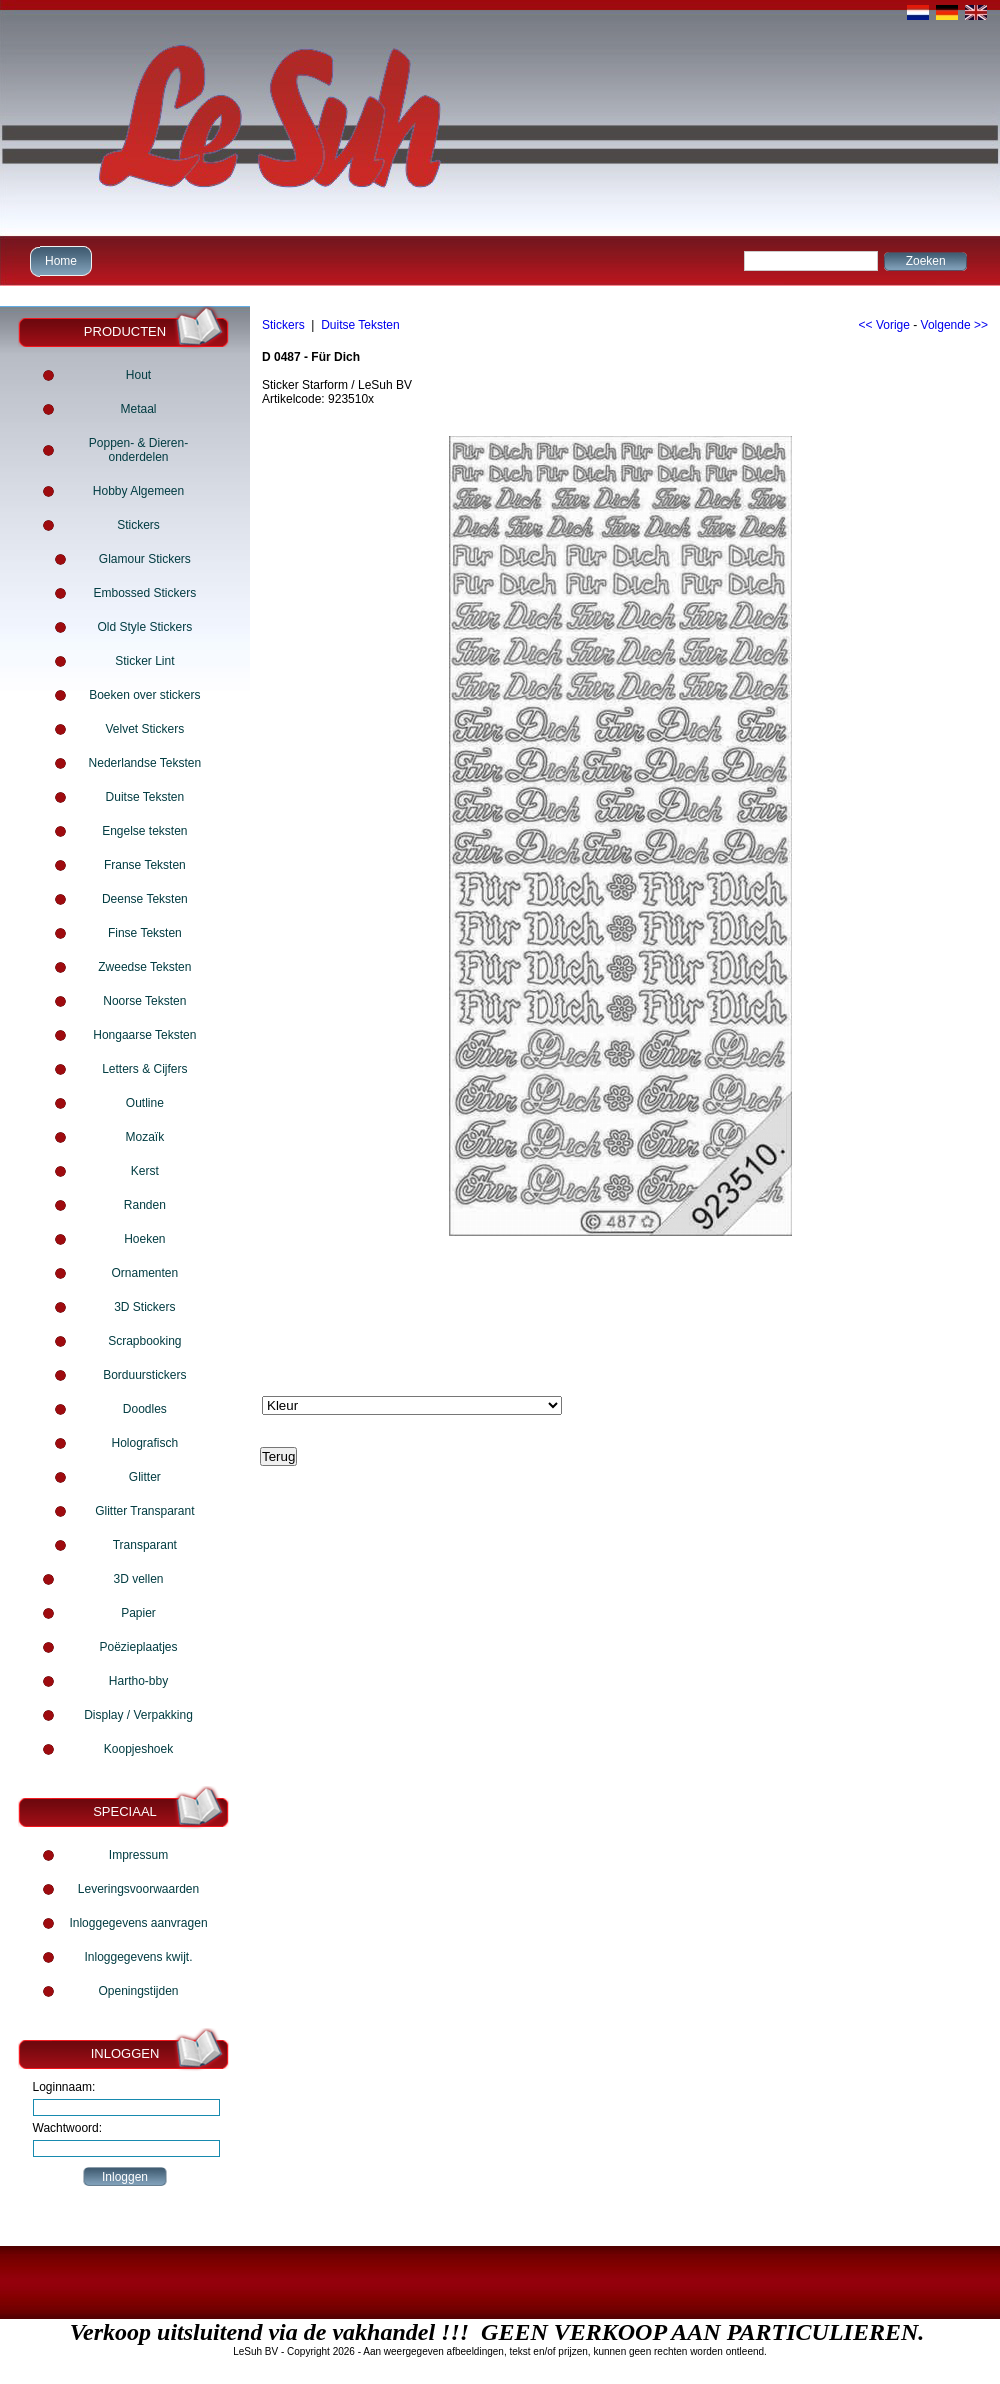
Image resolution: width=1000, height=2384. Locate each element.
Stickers (138, 525)
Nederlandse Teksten (145, 763)
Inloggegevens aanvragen (138, 1923)
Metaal (138, 409)
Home (58, 260)
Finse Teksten (145, 933)
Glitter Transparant (144, 1511)
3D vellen (138, 1579)
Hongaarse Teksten (144, 1035)
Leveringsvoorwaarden (138, 1889)
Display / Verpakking (138, 1715)
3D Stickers (144, 1307)
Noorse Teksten (144, 1001)
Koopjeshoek (138, 1749)
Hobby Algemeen (138, 491)
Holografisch (144, 1443)
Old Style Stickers (144, 627)
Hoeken (144, 1239)
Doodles (145, 1409)
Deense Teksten (145, 899)
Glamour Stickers (145, 559)
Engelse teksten (144, 831)
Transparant (145, 1545)
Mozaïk (144, 1137)
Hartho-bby (138, 1681)
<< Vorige (884, 325)
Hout (138, 375)
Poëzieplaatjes (138, 1647)
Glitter (145, 1477)
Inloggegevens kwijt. (138, 1957)
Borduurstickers (144, 1375)
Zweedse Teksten (144, 967)
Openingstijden (138, 1991)
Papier (138, 1613)
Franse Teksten (145, 865)
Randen (145, 1205)
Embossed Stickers (144, 593)
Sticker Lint (144, 661)
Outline (145, 1103)
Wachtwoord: (68, 2128)
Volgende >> (954, 325)
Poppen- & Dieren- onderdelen (138, 450)
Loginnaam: (64, 2087)
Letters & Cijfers (144, 1069)
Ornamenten (144, 1273)
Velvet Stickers (144, 729)
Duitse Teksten (145, 797)
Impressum (138, 1855)
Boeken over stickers (144, 695)
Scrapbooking (144, 1341)
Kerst (145, 1171)
